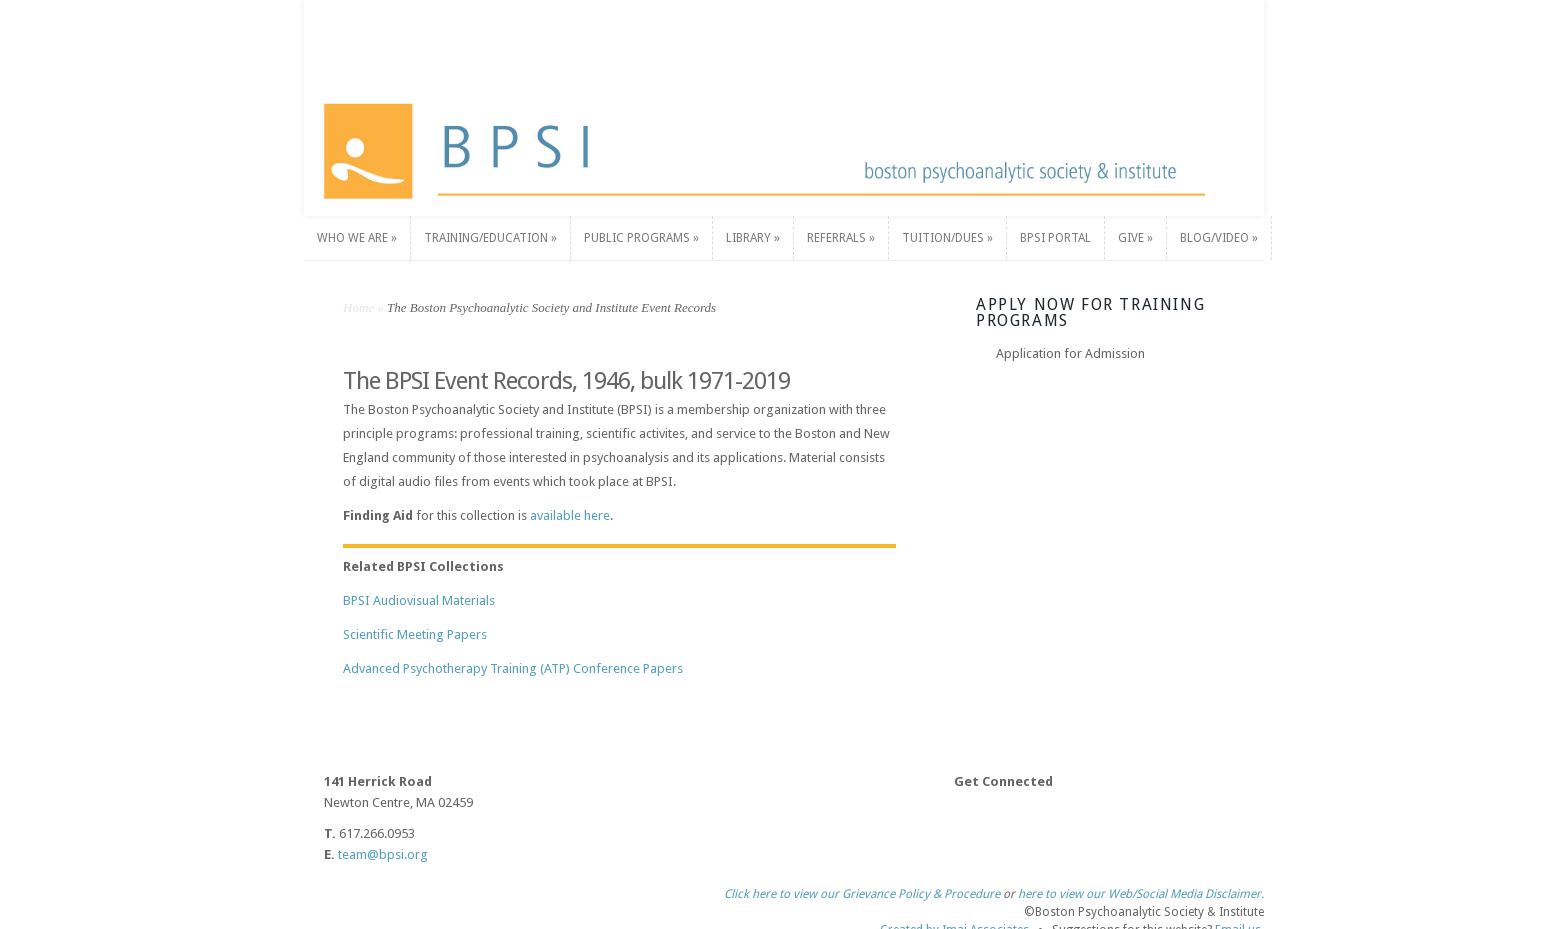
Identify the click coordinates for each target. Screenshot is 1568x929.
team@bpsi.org (383, 854)
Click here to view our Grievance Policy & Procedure (862, 884)
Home (358, 307)
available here (570, 515)
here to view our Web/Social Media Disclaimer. (1141, 884)
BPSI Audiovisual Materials (419, 600)
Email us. (1239, 920)
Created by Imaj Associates (954, 920)
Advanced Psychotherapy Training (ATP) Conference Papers (513, 668)
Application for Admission (1070, 353)
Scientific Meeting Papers (415, 634)
